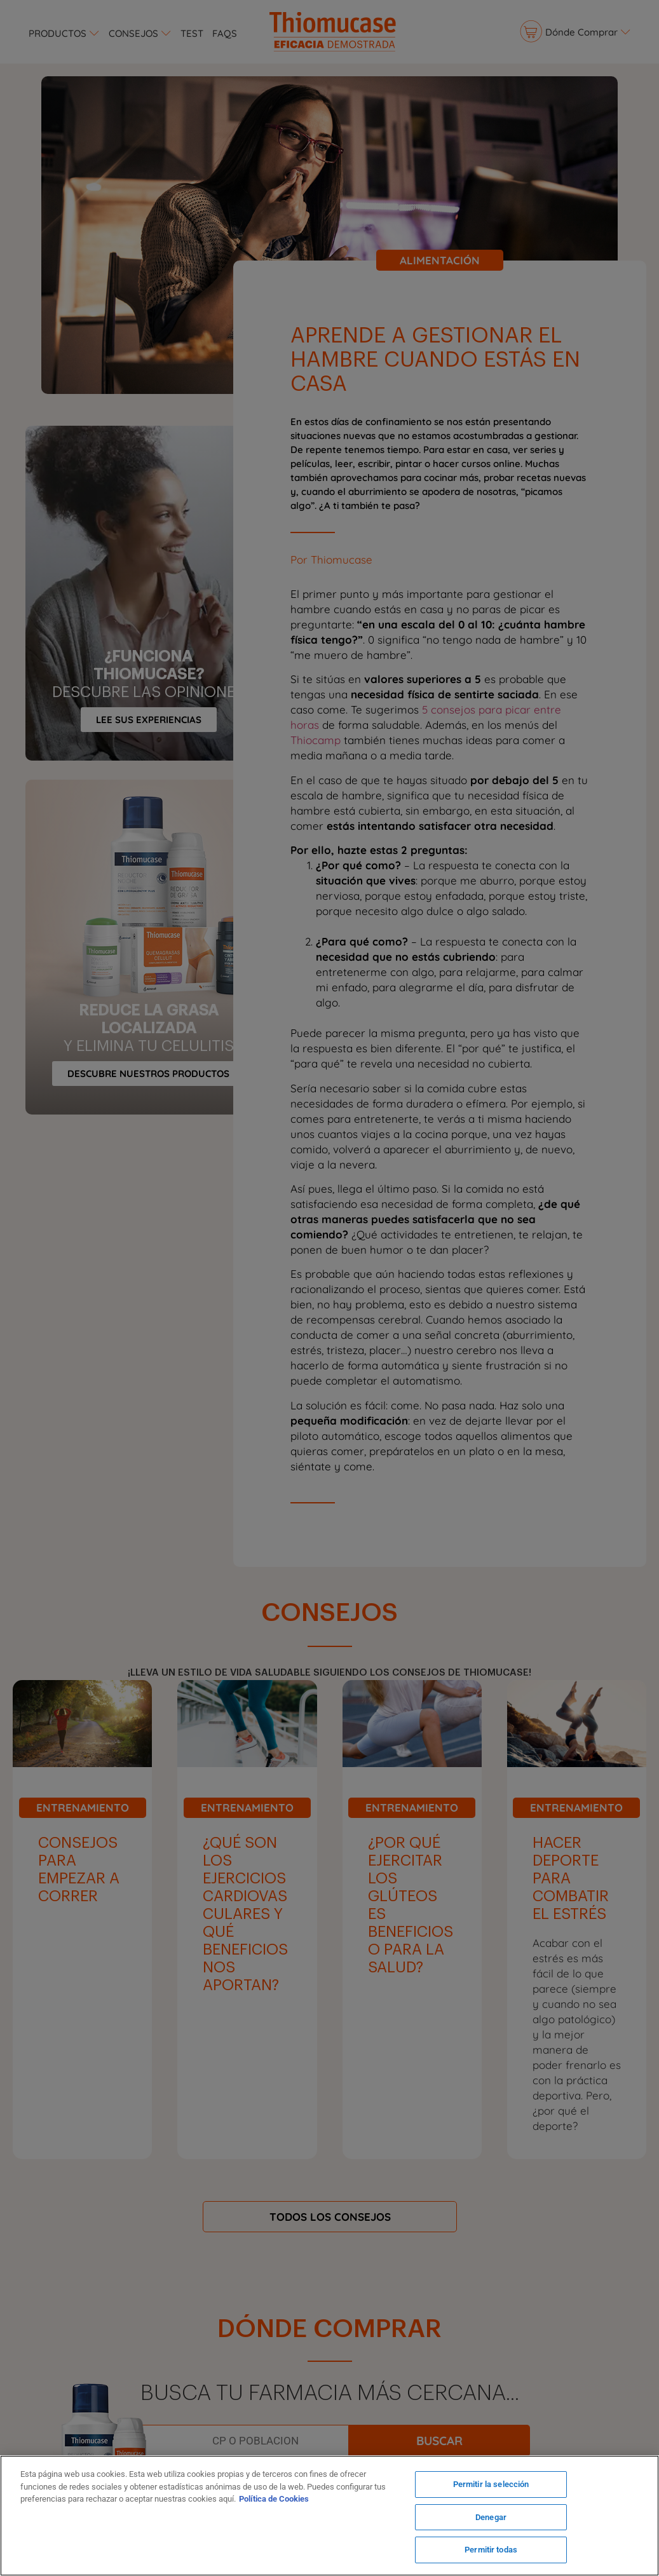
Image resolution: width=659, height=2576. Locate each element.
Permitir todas (491, 2549)
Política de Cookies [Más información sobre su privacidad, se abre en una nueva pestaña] (274, 2499)
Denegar (490, 2517)
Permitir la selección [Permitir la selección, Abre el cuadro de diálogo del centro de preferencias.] (491, 2484)
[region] (329, 2515)
